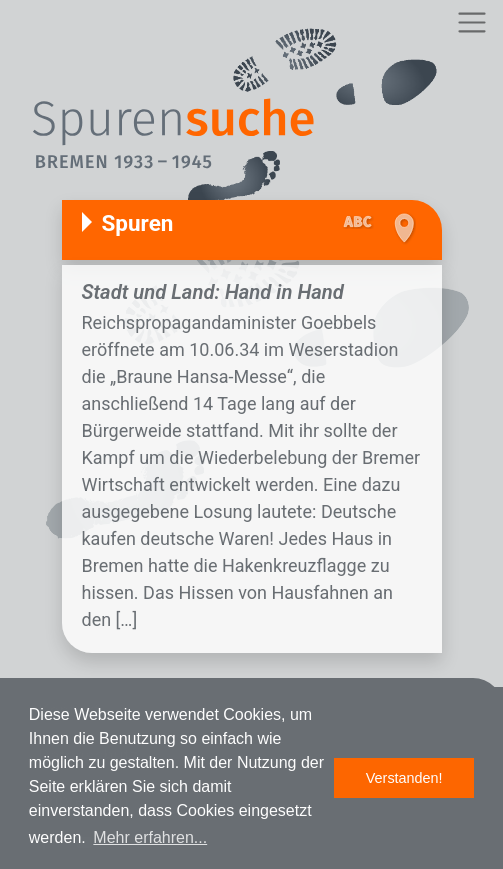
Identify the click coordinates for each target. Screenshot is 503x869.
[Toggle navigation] (471, 22)
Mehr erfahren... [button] (150, 837)
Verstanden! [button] (404, 778)
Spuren (138, 223)
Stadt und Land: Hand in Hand (213, 292)
